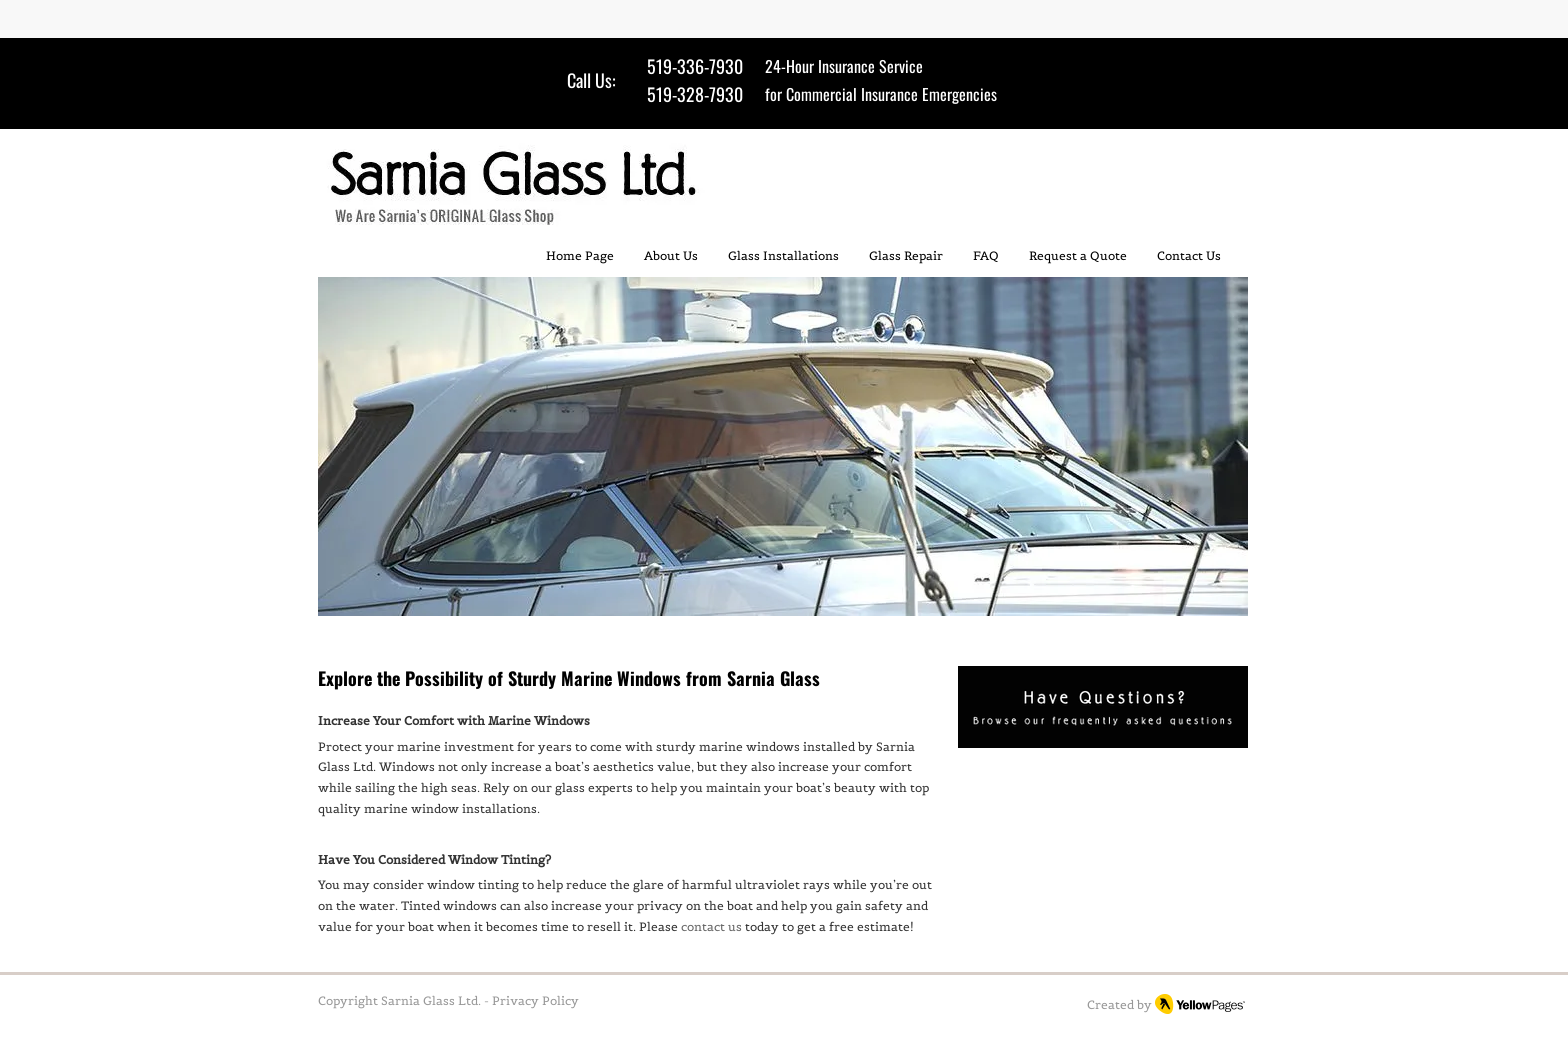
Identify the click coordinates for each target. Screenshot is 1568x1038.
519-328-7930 (695, 94)
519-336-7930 (695, 66)
